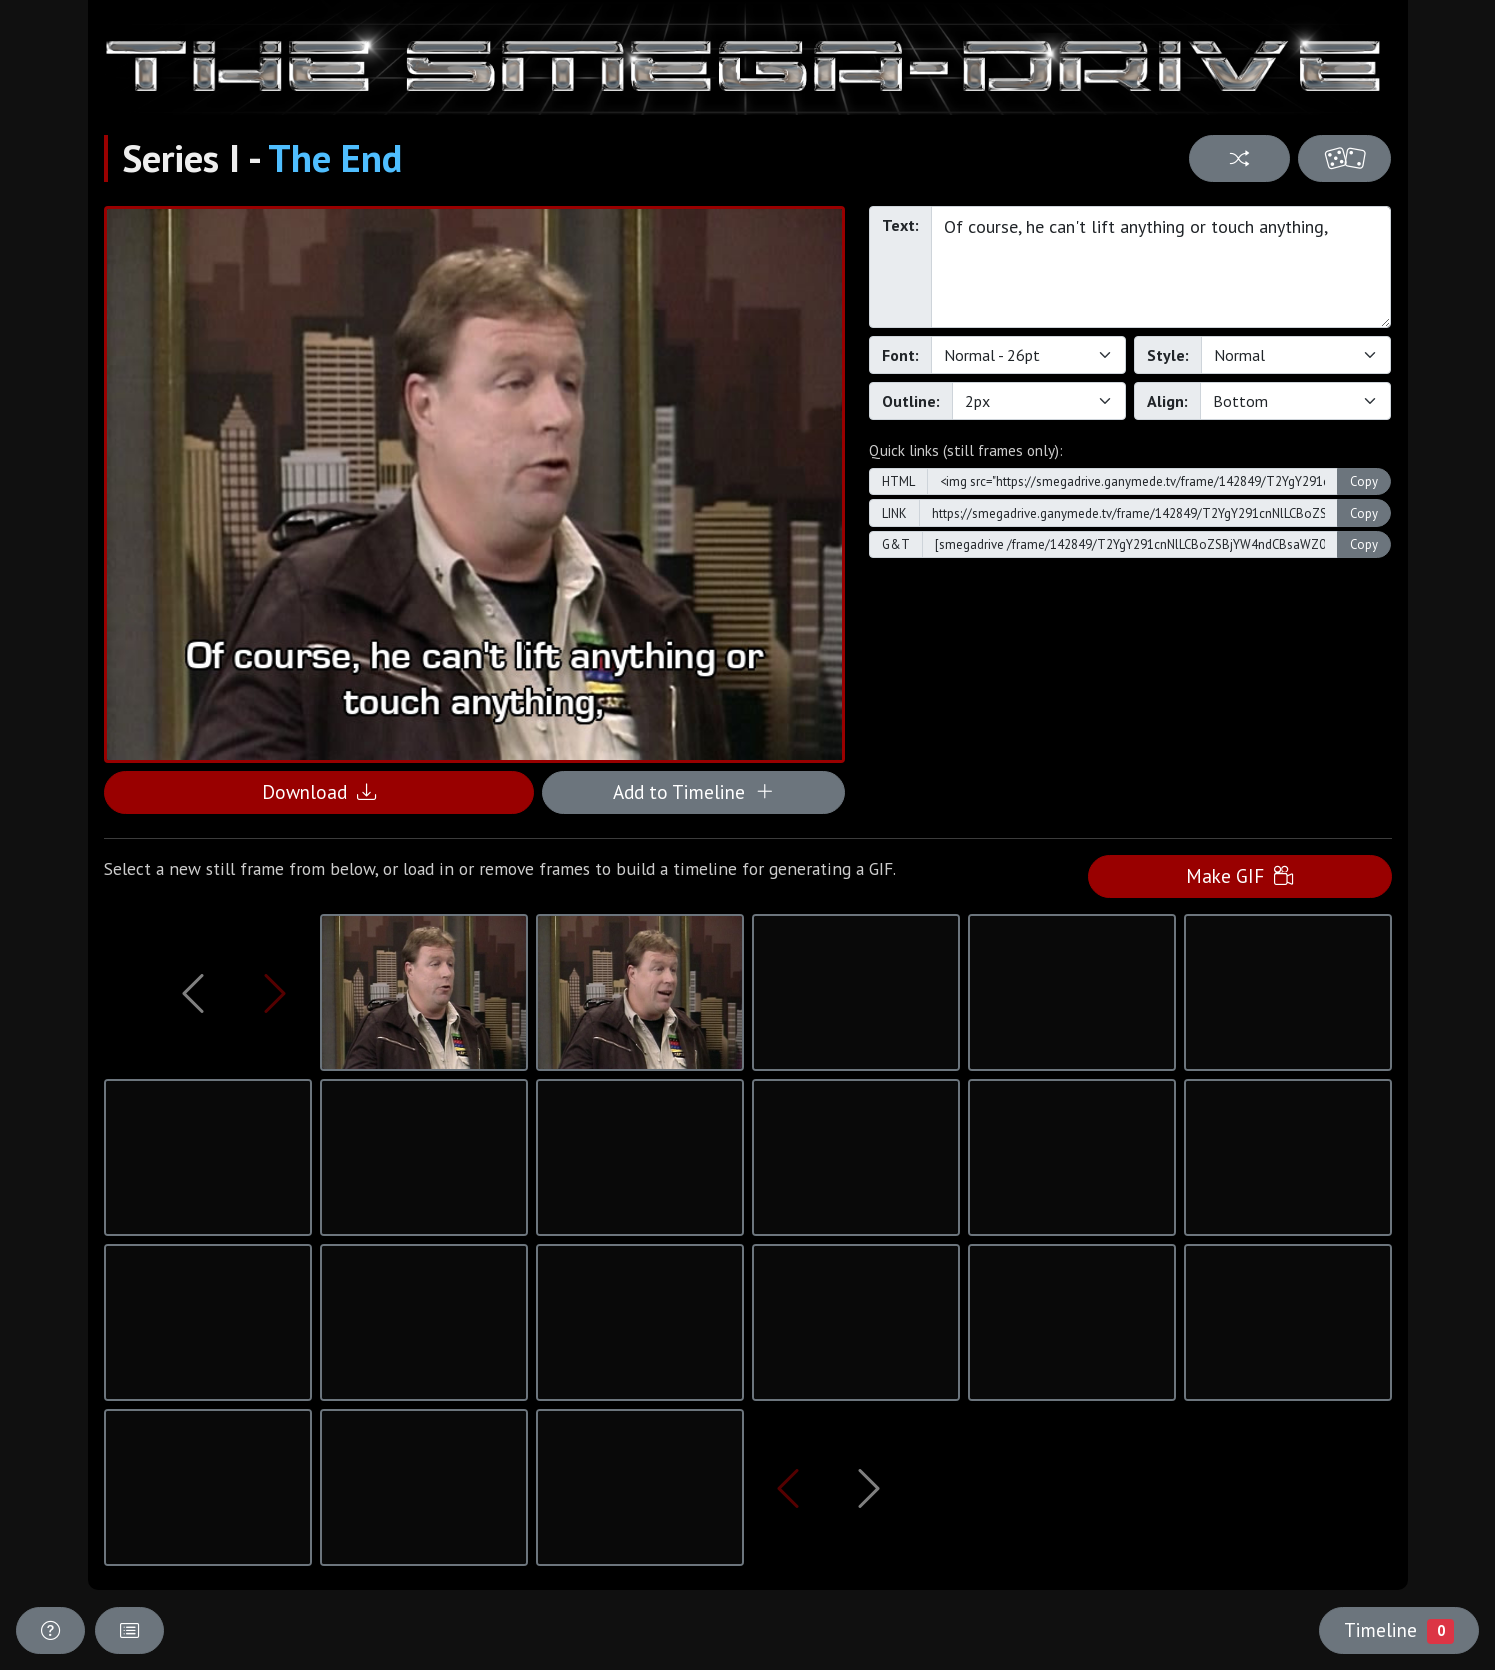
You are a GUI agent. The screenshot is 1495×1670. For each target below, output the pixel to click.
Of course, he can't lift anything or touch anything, (1161, 267)
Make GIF (1239, 875)
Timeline (1399, 1630)
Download (319, 791)
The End (335, 158)
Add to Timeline (693, 791)
